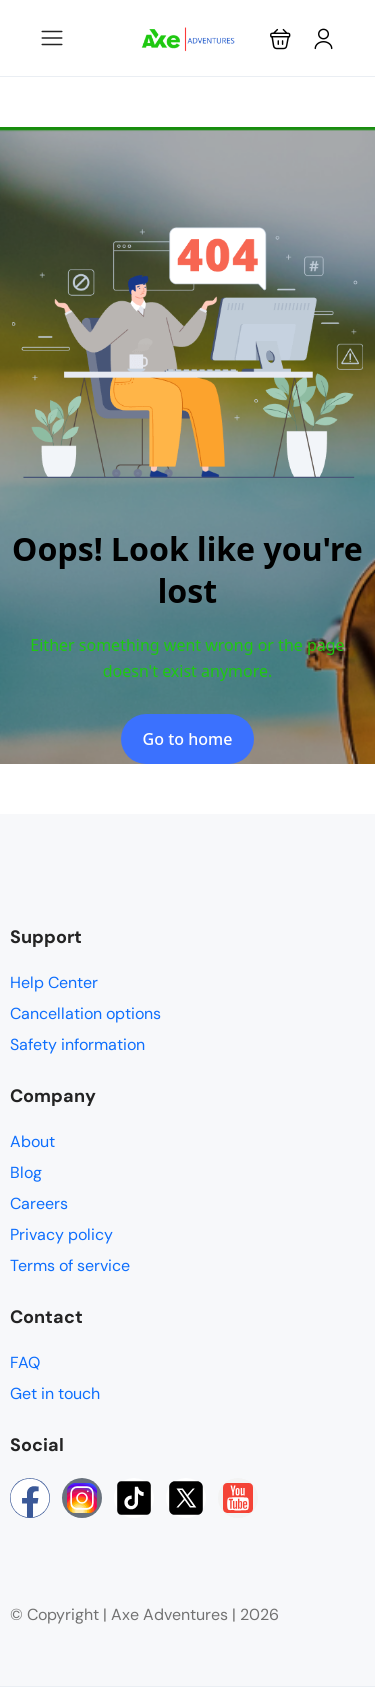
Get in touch (55, 1393)
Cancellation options (85, 1013)
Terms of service (70, 1265)
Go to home (188, 739)
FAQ (25, 1362)
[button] (280, 38)
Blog (26, 1172)
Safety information (77, 1044)
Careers (39, 1203)
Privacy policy (61, 1234)
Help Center (54, 982)
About (32, 1141)
